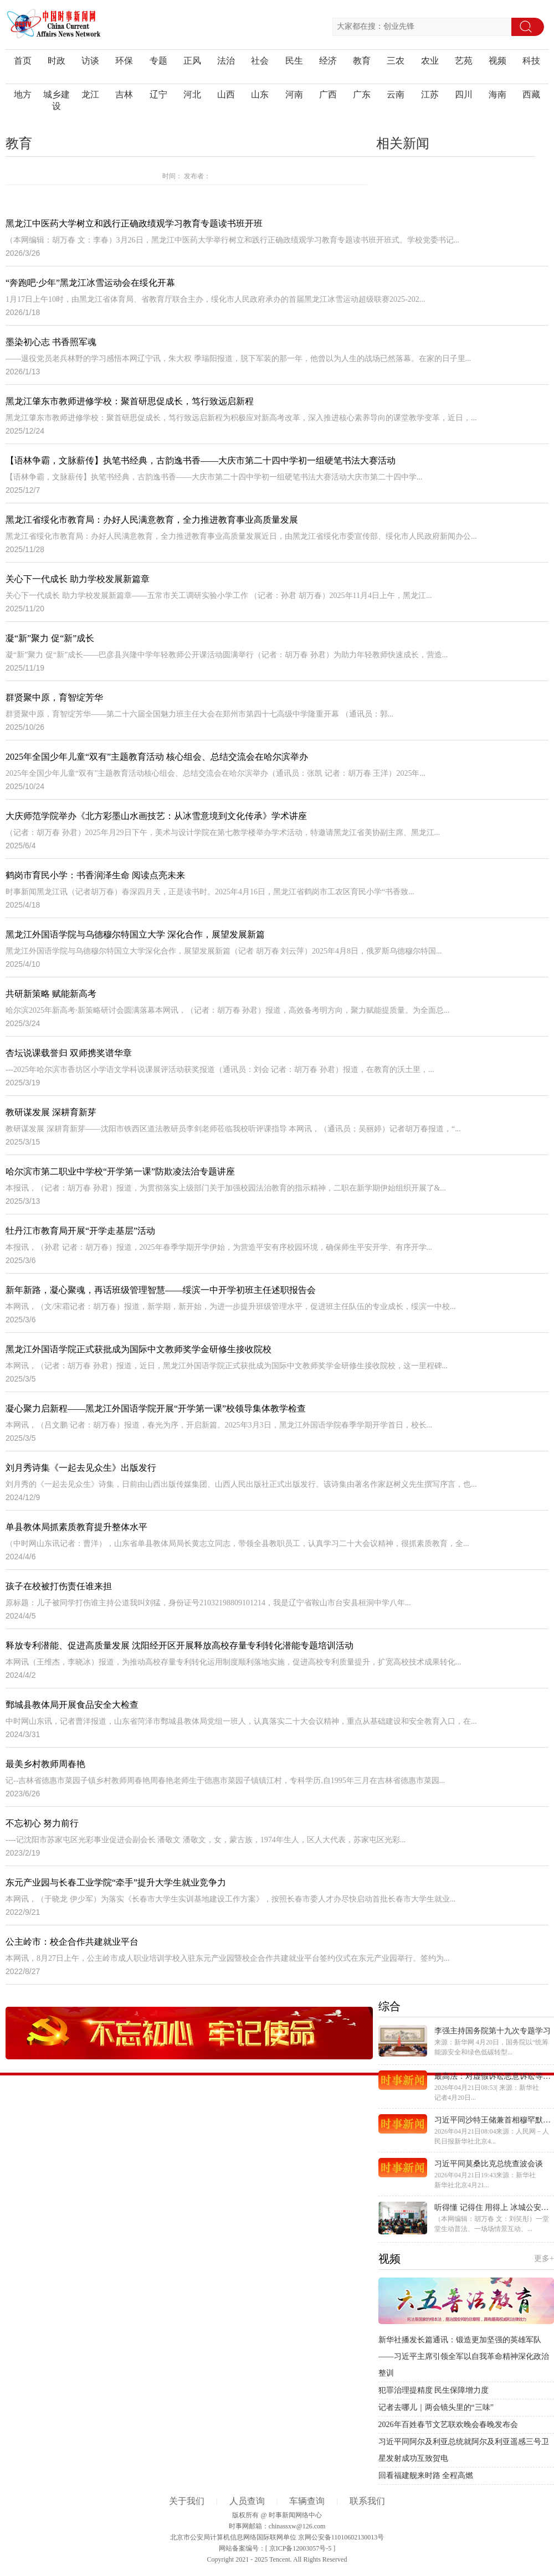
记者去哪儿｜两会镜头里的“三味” (436, 2407)
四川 (464, 94)
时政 (56, 60)
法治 (226, 60)
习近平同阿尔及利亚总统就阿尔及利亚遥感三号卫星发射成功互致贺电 (463, 2450)
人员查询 (247, 2501)
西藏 (531, 94)
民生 (294, 60)
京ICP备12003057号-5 (300, 2548)
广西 (328, 94)
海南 (497, 94)
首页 (23, 60)
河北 (192, 94)
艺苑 (464, 60)
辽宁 (158, 94)
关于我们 (186, 2501)
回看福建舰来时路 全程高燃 (426, 2475)
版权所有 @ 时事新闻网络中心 (276, 2515)
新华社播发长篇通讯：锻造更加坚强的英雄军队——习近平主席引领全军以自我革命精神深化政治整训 (463, 2356)
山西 (226, 94)
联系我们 (367, 2501)
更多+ (544, 2258)
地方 (23, 94)
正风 (192, 60)
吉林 (124, 94)
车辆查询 (307, 2501)
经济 (328, 60)
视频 (497, 60)
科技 (531, 60)
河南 (294, 94)
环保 (124, 60)
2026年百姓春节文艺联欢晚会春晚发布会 (448, 2424)
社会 (260, 60)
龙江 (90, 94)
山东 (260, 94)
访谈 (90, 60)
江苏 (430, 94)
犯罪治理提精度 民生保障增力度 (433, 2390)
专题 (158, 60)
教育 (362, 60)
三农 (395, 60)
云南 (395, 94)
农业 (430, 60)
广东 (362, 94)
